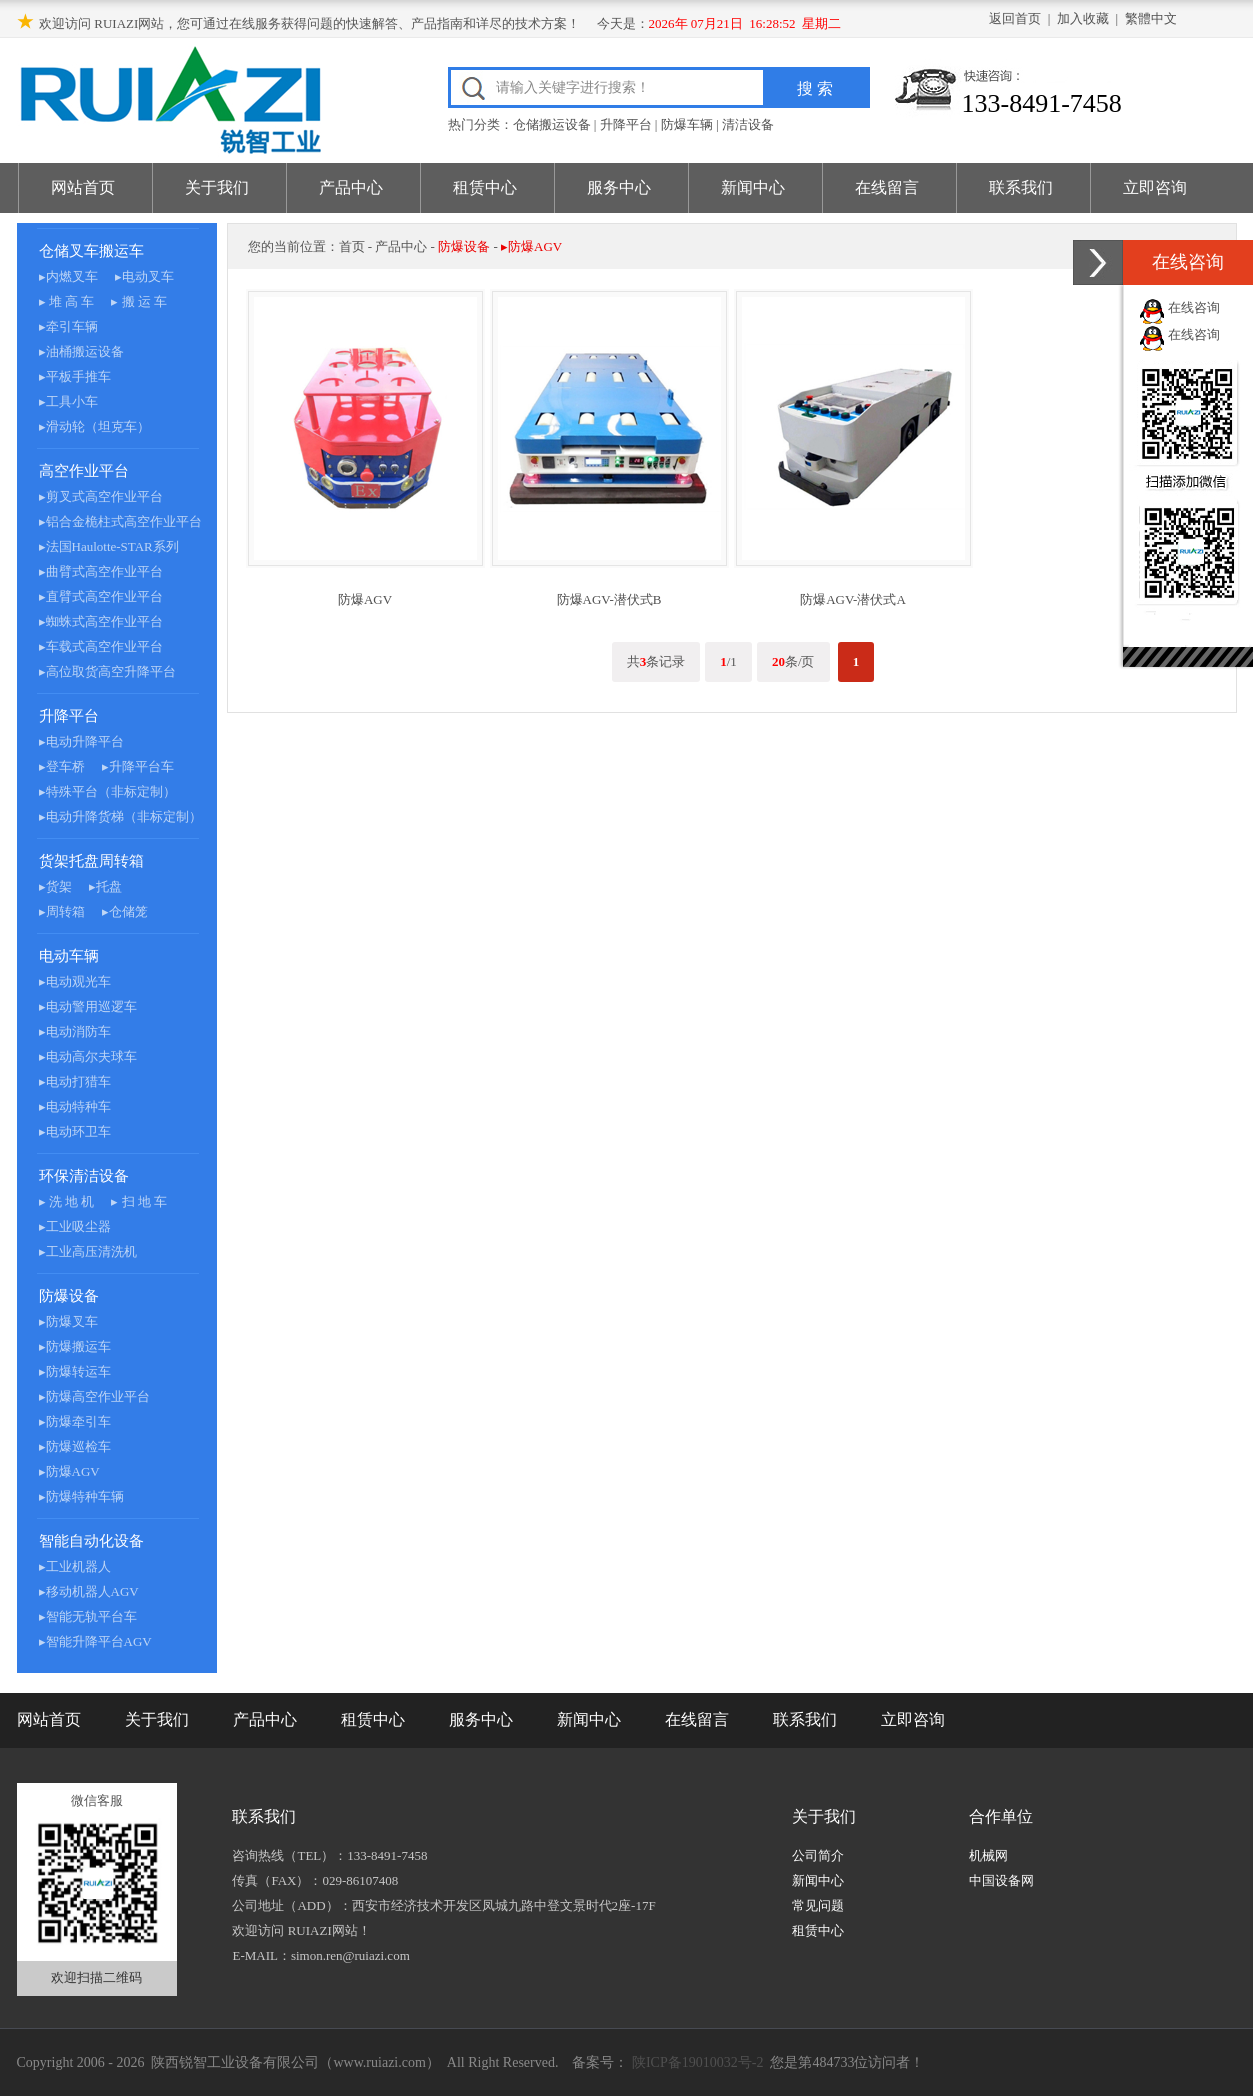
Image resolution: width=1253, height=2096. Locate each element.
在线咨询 (1194, 307)
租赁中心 (485, 187)
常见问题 (818, 1905)
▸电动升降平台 (81, 741)
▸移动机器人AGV (89, 1591)
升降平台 (626, 124)
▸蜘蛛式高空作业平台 (101, 621)
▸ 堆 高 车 (67, 301)
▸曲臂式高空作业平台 (101, 571)
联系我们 (1021, 187)
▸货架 (55, 886)
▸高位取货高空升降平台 (107, 671)
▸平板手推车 (75, 376)
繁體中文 (1151, 18)
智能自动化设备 (91, 1541)
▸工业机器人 (75, 1566)
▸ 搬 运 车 (139, 301)
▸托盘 (105, 886)
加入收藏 (1083, 18)
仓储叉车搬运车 (91, 251)
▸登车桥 (62, 766)
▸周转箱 (62, 911)
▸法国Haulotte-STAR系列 (109, 546)
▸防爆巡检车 (75, 1446)
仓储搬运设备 (552, 124)
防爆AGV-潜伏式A (853, 599)
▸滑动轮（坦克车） (94, 426)
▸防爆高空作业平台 (94, 1396)
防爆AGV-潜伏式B (609, 599)
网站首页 (83, 187)
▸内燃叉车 (68, 276)
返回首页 (1015, 18)
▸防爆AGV (69, 1471)
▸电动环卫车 (75, 1131)
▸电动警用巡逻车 (88, 1006)
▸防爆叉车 (68, 1321)
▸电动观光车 (75, 981)
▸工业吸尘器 (75, 1226)
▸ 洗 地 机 (67, 1201)
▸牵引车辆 (68, 326)
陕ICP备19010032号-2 (695, 2062)
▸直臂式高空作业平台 (101, 596)
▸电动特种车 (75, 1106)
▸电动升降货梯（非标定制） (120, 816)
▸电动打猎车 (75, 1081)
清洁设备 (748, 124)
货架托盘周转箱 (91, 861)
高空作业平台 (84, 471)
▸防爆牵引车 (75, 1421)
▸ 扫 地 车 (139, 1201)
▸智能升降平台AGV (95, 1641)
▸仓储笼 (125, 911)
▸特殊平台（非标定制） (107, 791)
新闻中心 (753, 187)
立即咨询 (1155, 187)
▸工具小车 (68, 401)
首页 (352, 246)
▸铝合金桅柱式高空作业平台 (120, 521)
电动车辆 (69, 956)
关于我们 (217, 187)
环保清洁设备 (84, 1176)
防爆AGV (365, 599)
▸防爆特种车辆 (81, 1496)
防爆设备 (69, 1296)
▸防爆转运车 (75, 1371)
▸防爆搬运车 (75, 1346)
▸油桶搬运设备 (81, 351)
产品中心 (351, 187)
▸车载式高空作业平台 (101, 646)
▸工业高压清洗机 (88, 1251)
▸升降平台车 (138, 766)
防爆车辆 (687, 124)
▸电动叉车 (144, 276)
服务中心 (619, 187)
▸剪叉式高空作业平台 (101, 496)
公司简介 (818, 1855)
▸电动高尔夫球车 (88, 1056)
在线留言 (887, 187)
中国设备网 (1001, 1880)
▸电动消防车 (75, 1031)
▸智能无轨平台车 (88, 1616)
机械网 (988, 1855)
